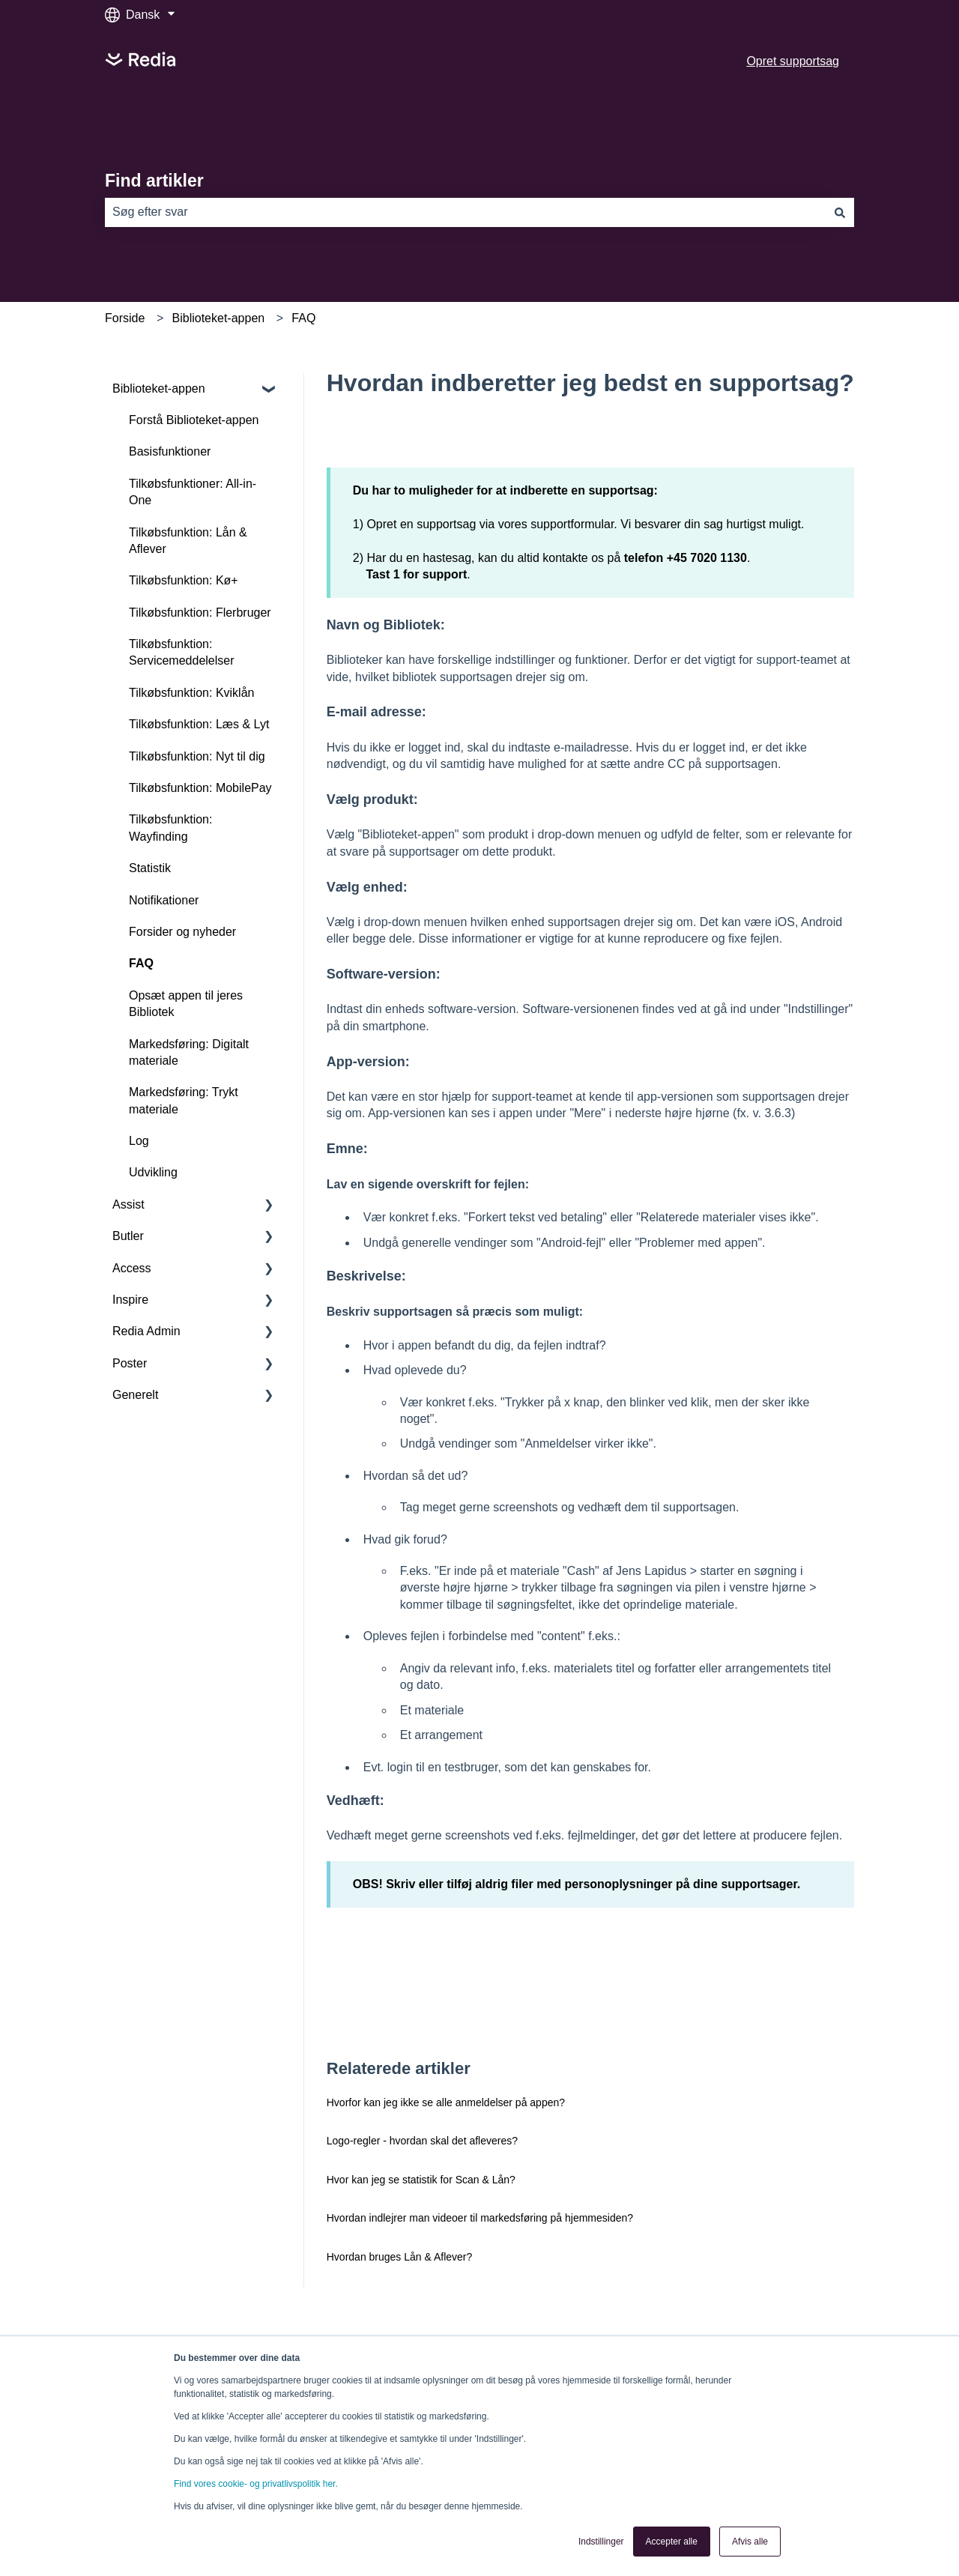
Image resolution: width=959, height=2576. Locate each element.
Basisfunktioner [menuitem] (170, 451)
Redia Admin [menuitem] (146, 1331)
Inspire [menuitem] (130, 1299)
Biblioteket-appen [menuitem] (158, 388)
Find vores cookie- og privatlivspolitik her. (256, 2484)
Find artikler (154, 180)
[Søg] (840, 212)
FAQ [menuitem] (141, 963)
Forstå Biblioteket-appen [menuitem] (193, 420)
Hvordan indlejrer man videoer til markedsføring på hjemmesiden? (480, 2218)
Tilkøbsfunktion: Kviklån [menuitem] (191, 692)
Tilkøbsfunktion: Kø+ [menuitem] (183, 580)
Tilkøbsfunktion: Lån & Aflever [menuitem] (188, 540)
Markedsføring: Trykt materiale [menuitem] (183, 1100)
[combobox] (465, 212)
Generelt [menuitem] (135, 1394)
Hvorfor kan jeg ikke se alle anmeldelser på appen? (446, 2102)
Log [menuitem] (139, 1140)
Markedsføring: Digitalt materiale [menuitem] (189, 1052)
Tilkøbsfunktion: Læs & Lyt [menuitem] (199, 724)
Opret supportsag (792, 61)
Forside (125, 318)
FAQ (303, 318)
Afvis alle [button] (750, 2541)
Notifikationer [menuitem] (164, 900)
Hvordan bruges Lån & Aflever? (400, 2257)
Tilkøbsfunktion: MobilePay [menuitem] (200, 787)
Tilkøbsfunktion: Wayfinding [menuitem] (170, 827)
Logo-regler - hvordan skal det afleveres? (422, 2141)
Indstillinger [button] (601, 2541)
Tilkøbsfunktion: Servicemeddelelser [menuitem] (182, 652)
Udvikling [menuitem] (153, 1172)
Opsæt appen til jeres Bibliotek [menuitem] (186, 1003)
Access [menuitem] (131, 1268)
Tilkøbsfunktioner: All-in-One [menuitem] (192, 492)
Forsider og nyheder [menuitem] (182, 931)
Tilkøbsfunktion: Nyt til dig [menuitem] (197, 756)
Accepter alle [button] (672, 2541)
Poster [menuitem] (129, 1363)
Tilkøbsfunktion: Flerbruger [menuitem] (200, 612)
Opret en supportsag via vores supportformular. (493, 524)
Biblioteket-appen (218, 318)
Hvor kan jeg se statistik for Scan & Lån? (421, 2180)
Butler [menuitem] (128, 1236)
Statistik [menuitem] (150, 868)
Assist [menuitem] (128, 1204)
